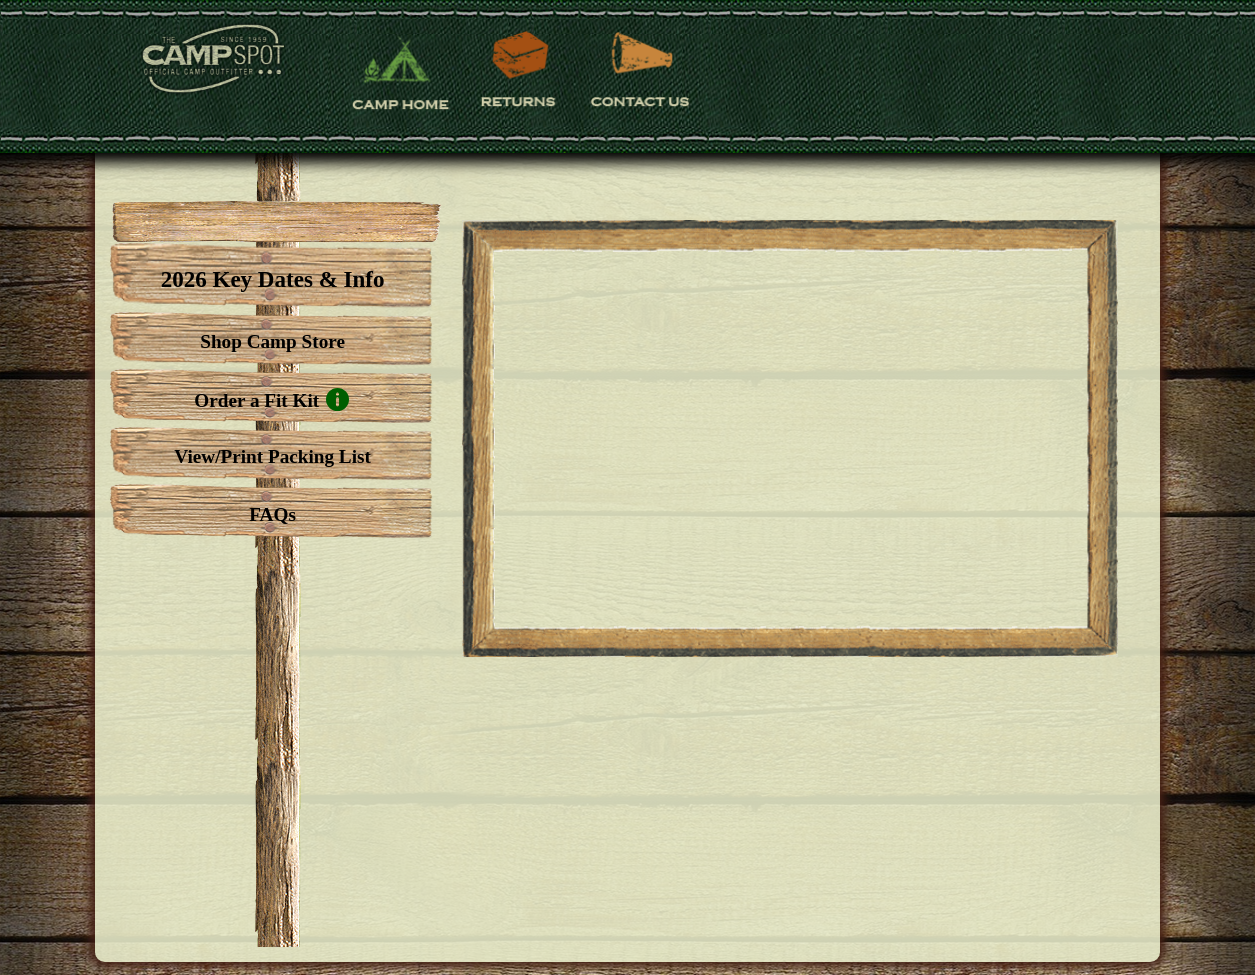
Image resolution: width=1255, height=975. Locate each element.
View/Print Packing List (272, 456)
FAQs (272, 514)
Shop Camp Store (272, 341)
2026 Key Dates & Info (273, 279)
